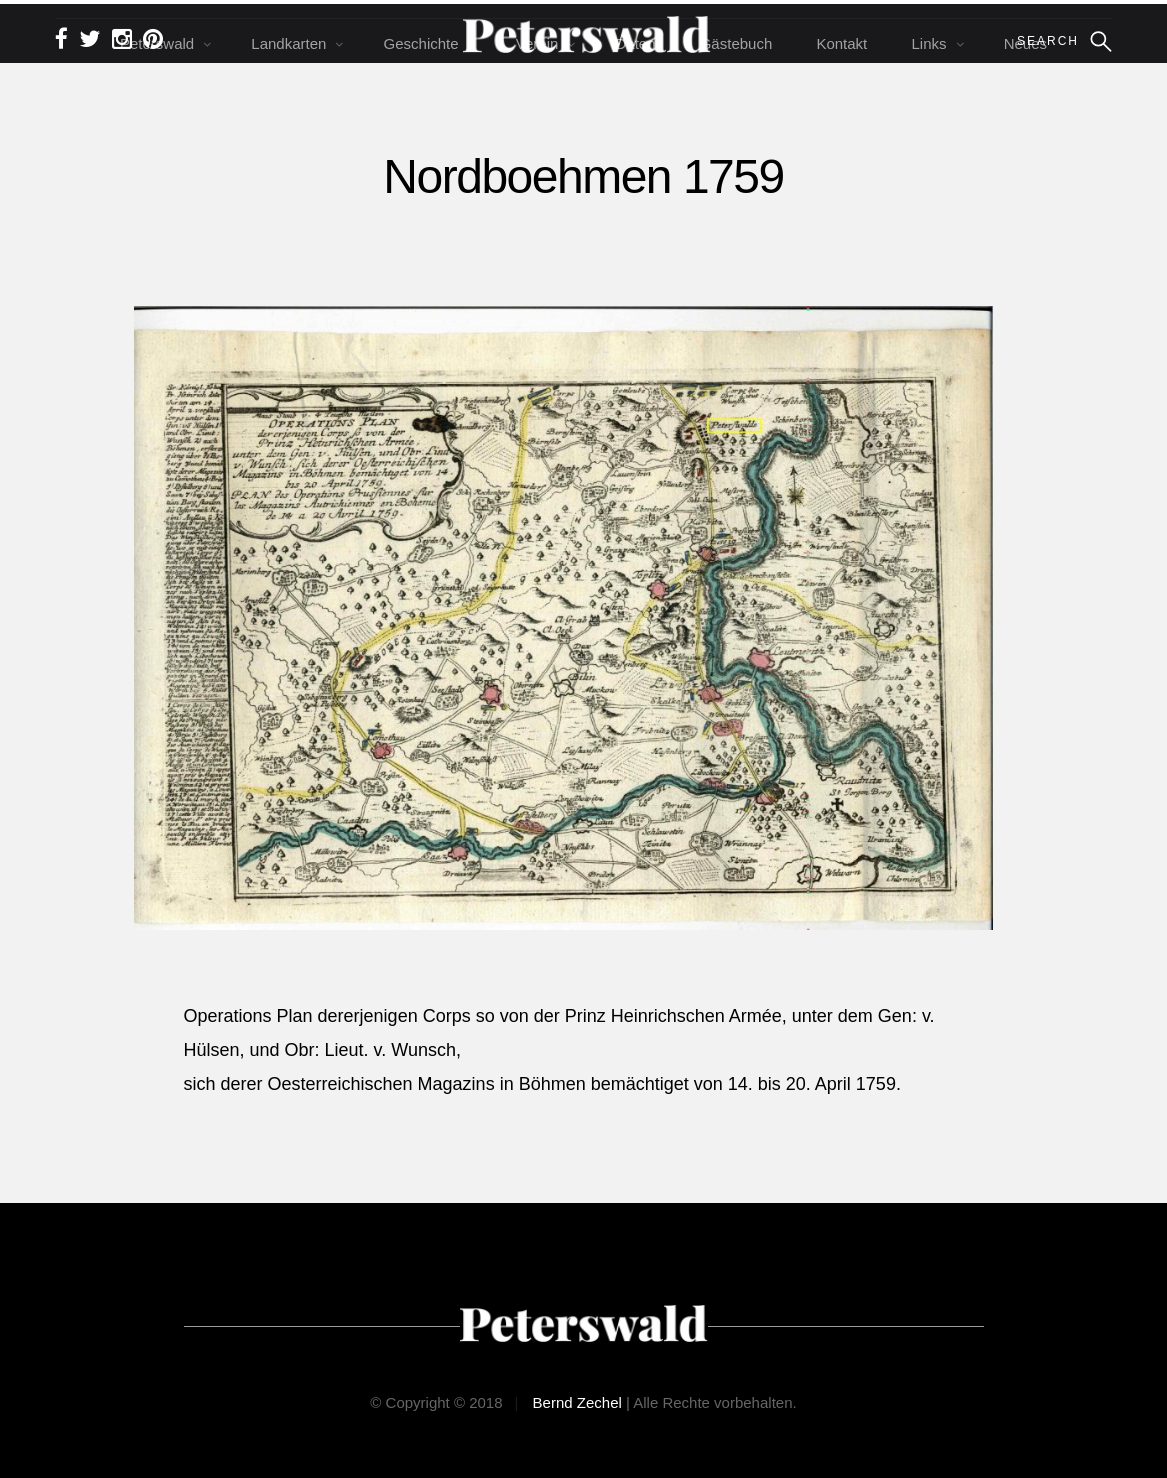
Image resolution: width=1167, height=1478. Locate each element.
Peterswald (157, 43)
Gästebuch (736, 43)
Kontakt (841, 43)
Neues (1025, 43)
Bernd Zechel (577, 1402)
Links (928, 43)
